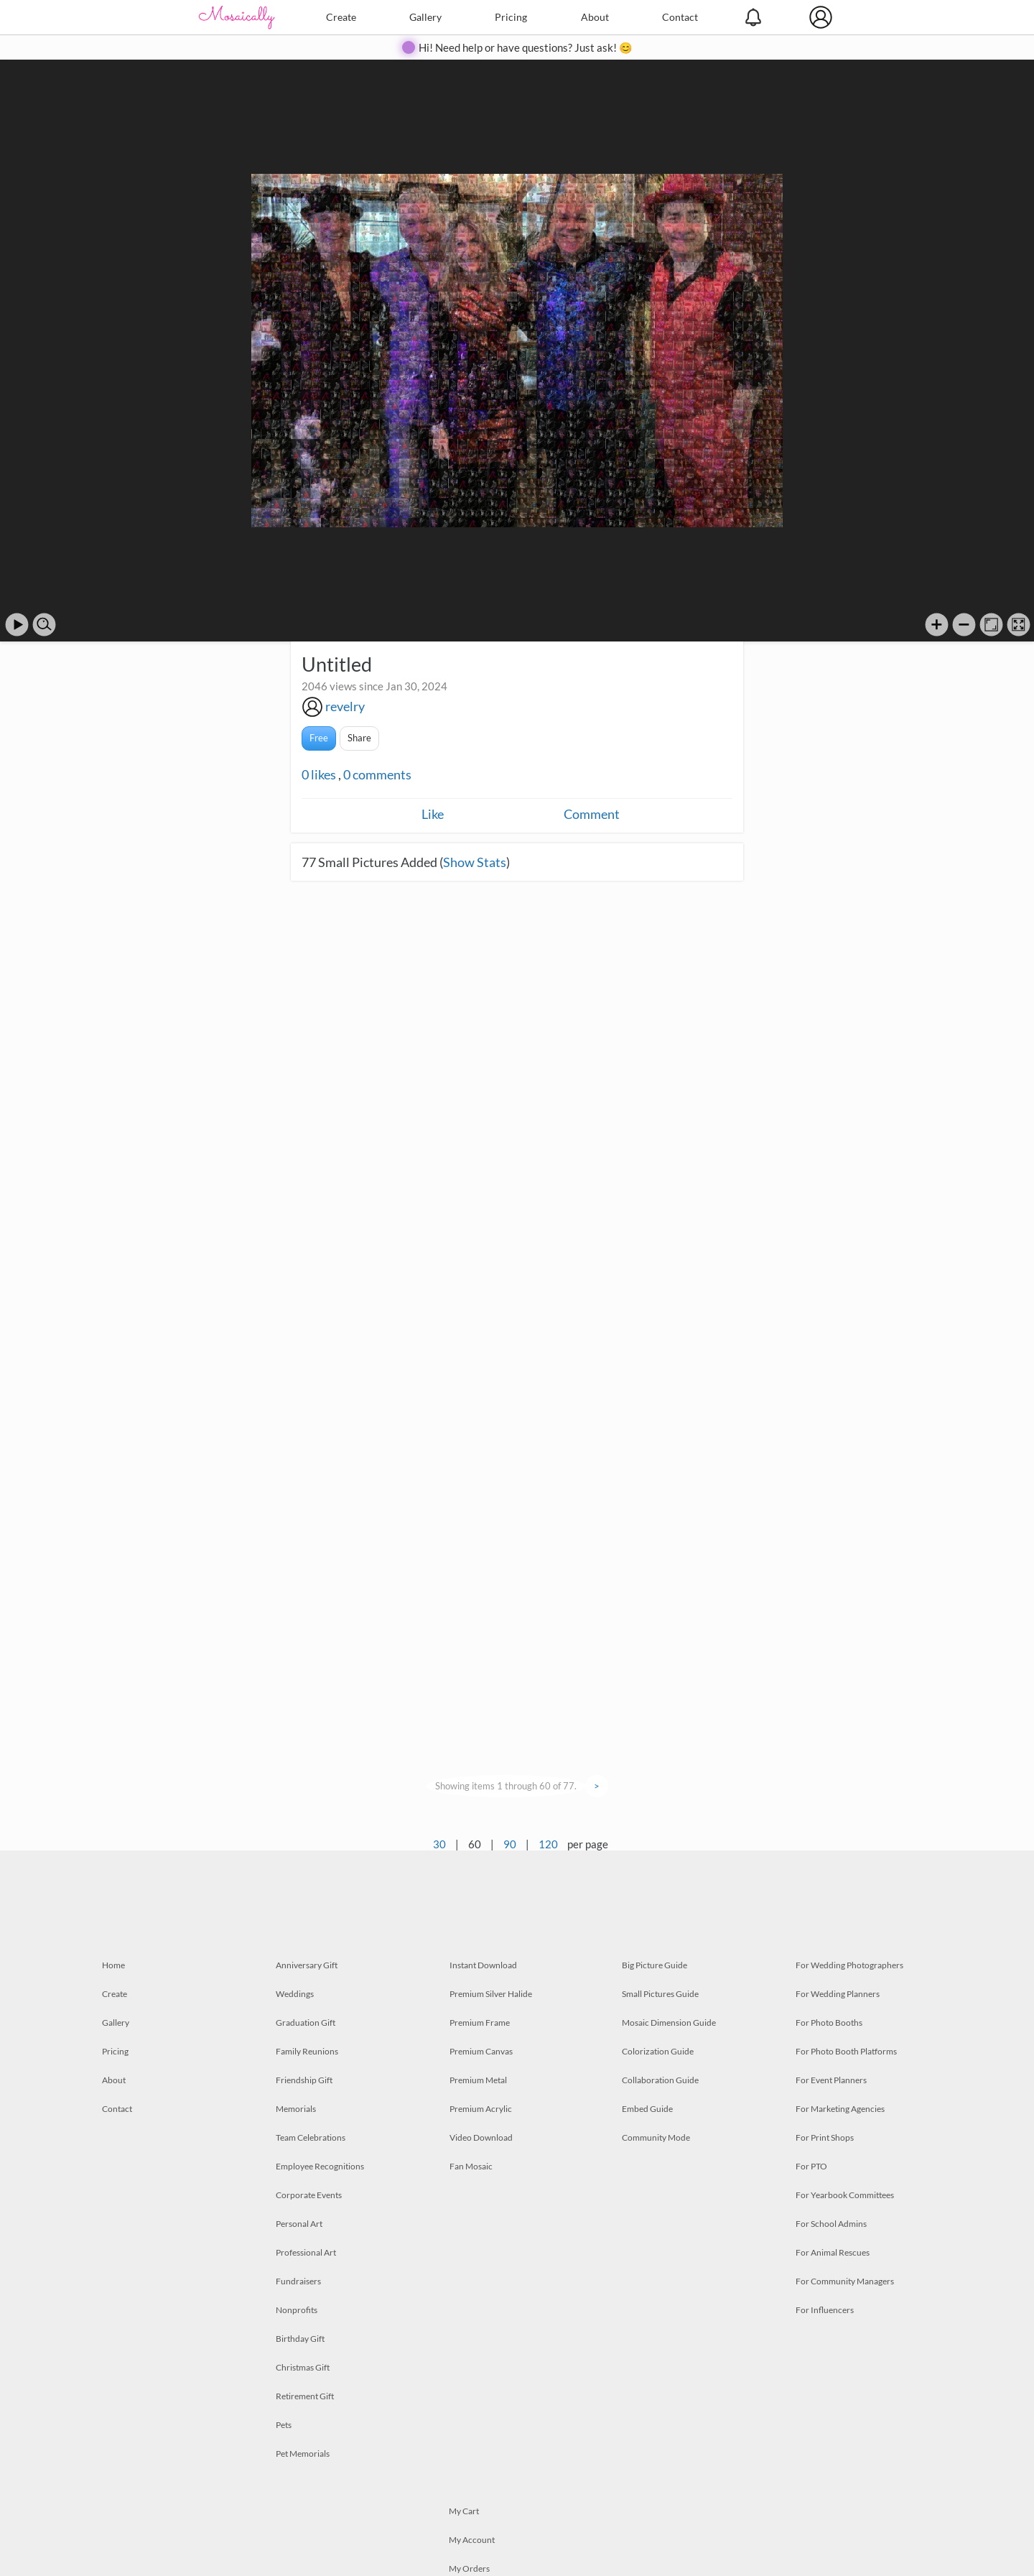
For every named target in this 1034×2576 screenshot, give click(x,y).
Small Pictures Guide (660, 1993)
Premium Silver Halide (491, 1993)
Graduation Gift (305, 2022)
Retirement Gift (305, 2396)
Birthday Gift (300, 2338)
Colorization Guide (658, 2051)
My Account (472, 2539)
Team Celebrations (310, 2137)
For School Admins (831, 2223)
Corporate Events (309, 2195)
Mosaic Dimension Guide (669, 2022)
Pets (284, 2424)
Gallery (425, 17)
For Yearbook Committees (845, 2195)
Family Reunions (307, 2051)
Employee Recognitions (320, 2166)
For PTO (811, 2166)
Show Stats (474, 862)
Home (113, 1965)
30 (439, 1844)
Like (432, 814)
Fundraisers (298, 2281)
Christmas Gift (303, 2367)
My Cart (464, 2511)
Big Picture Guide (654, 1965)
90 (509, 1844)
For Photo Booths (829, 2022)
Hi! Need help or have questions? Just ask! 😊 (526, 47)
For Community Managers (845, 2281)
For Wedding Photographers (849, 1965)
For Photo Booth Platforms (846, 2051)
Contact (680, 17)
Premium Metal (478, 2080)
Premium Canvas (481, 2051)
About (595, 17)
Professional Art (306, 2252)
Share (359, 737)
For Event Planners (831, 2080)
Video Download (481, 2137)
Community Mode (656, 2137)
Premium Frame (480, 2022)
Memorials (296, 2108)
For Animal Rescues (833, 2252)
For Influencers (825, 2309)
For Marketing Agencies (840, 2108)
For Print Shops (825, 2137)
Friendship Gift (304, 2080)
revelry (345, 706)
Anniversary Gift (306, 1965)
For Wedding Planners (838, 1993)
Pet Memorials (303, 2453)
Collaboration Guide (660, 2080)
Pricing (511, 17)
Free (318, 737)
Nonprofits (296, 2309)
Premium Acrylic (481, 2108)
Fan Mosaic (471, 2166)
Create (341, 17)
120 (548, 1844)
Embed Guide (647, 2108)
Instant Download (483, 1965)
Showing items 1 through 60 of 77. (506, 1786)
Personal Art (299, 2223)
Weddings (295, 1993)
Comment (592, 814)
